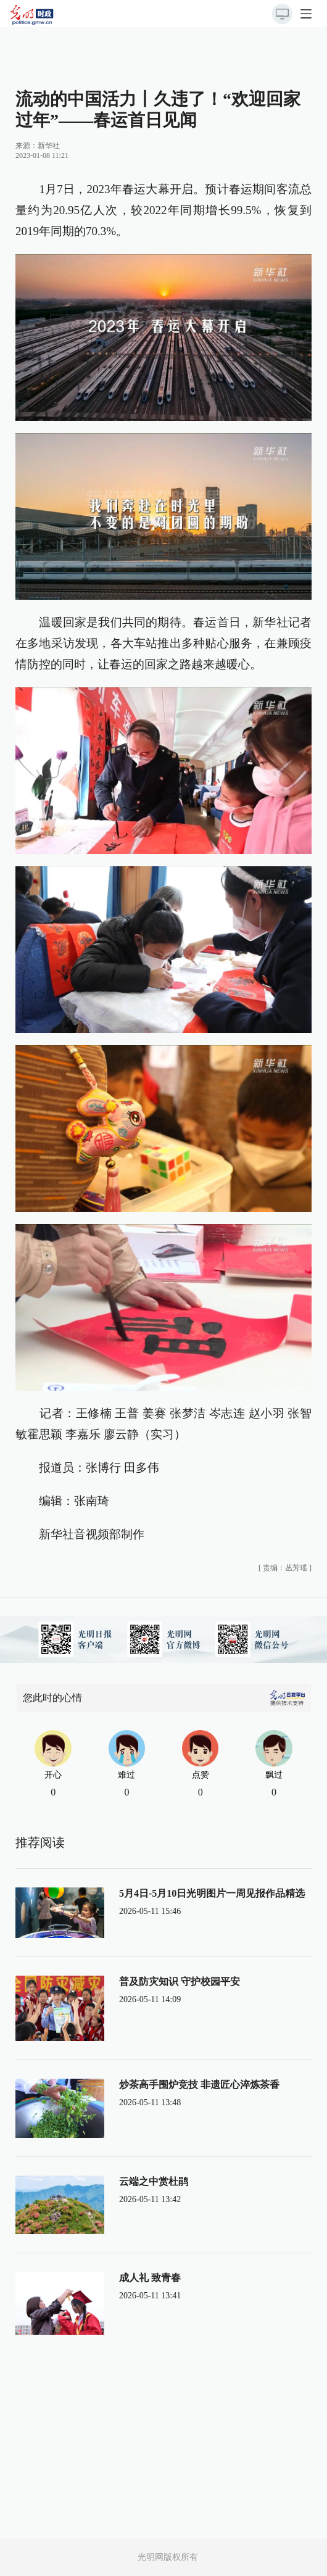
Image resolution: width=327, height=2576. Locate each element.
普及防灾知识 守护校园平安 (179, 1981)
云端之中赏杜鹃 (153, 2181)
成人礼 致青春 (150, 2277)
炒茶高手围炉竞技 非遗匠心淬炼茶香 (199, 2084)
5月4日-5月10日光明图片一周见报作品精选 (212, 1893)
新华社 (49, 145)
